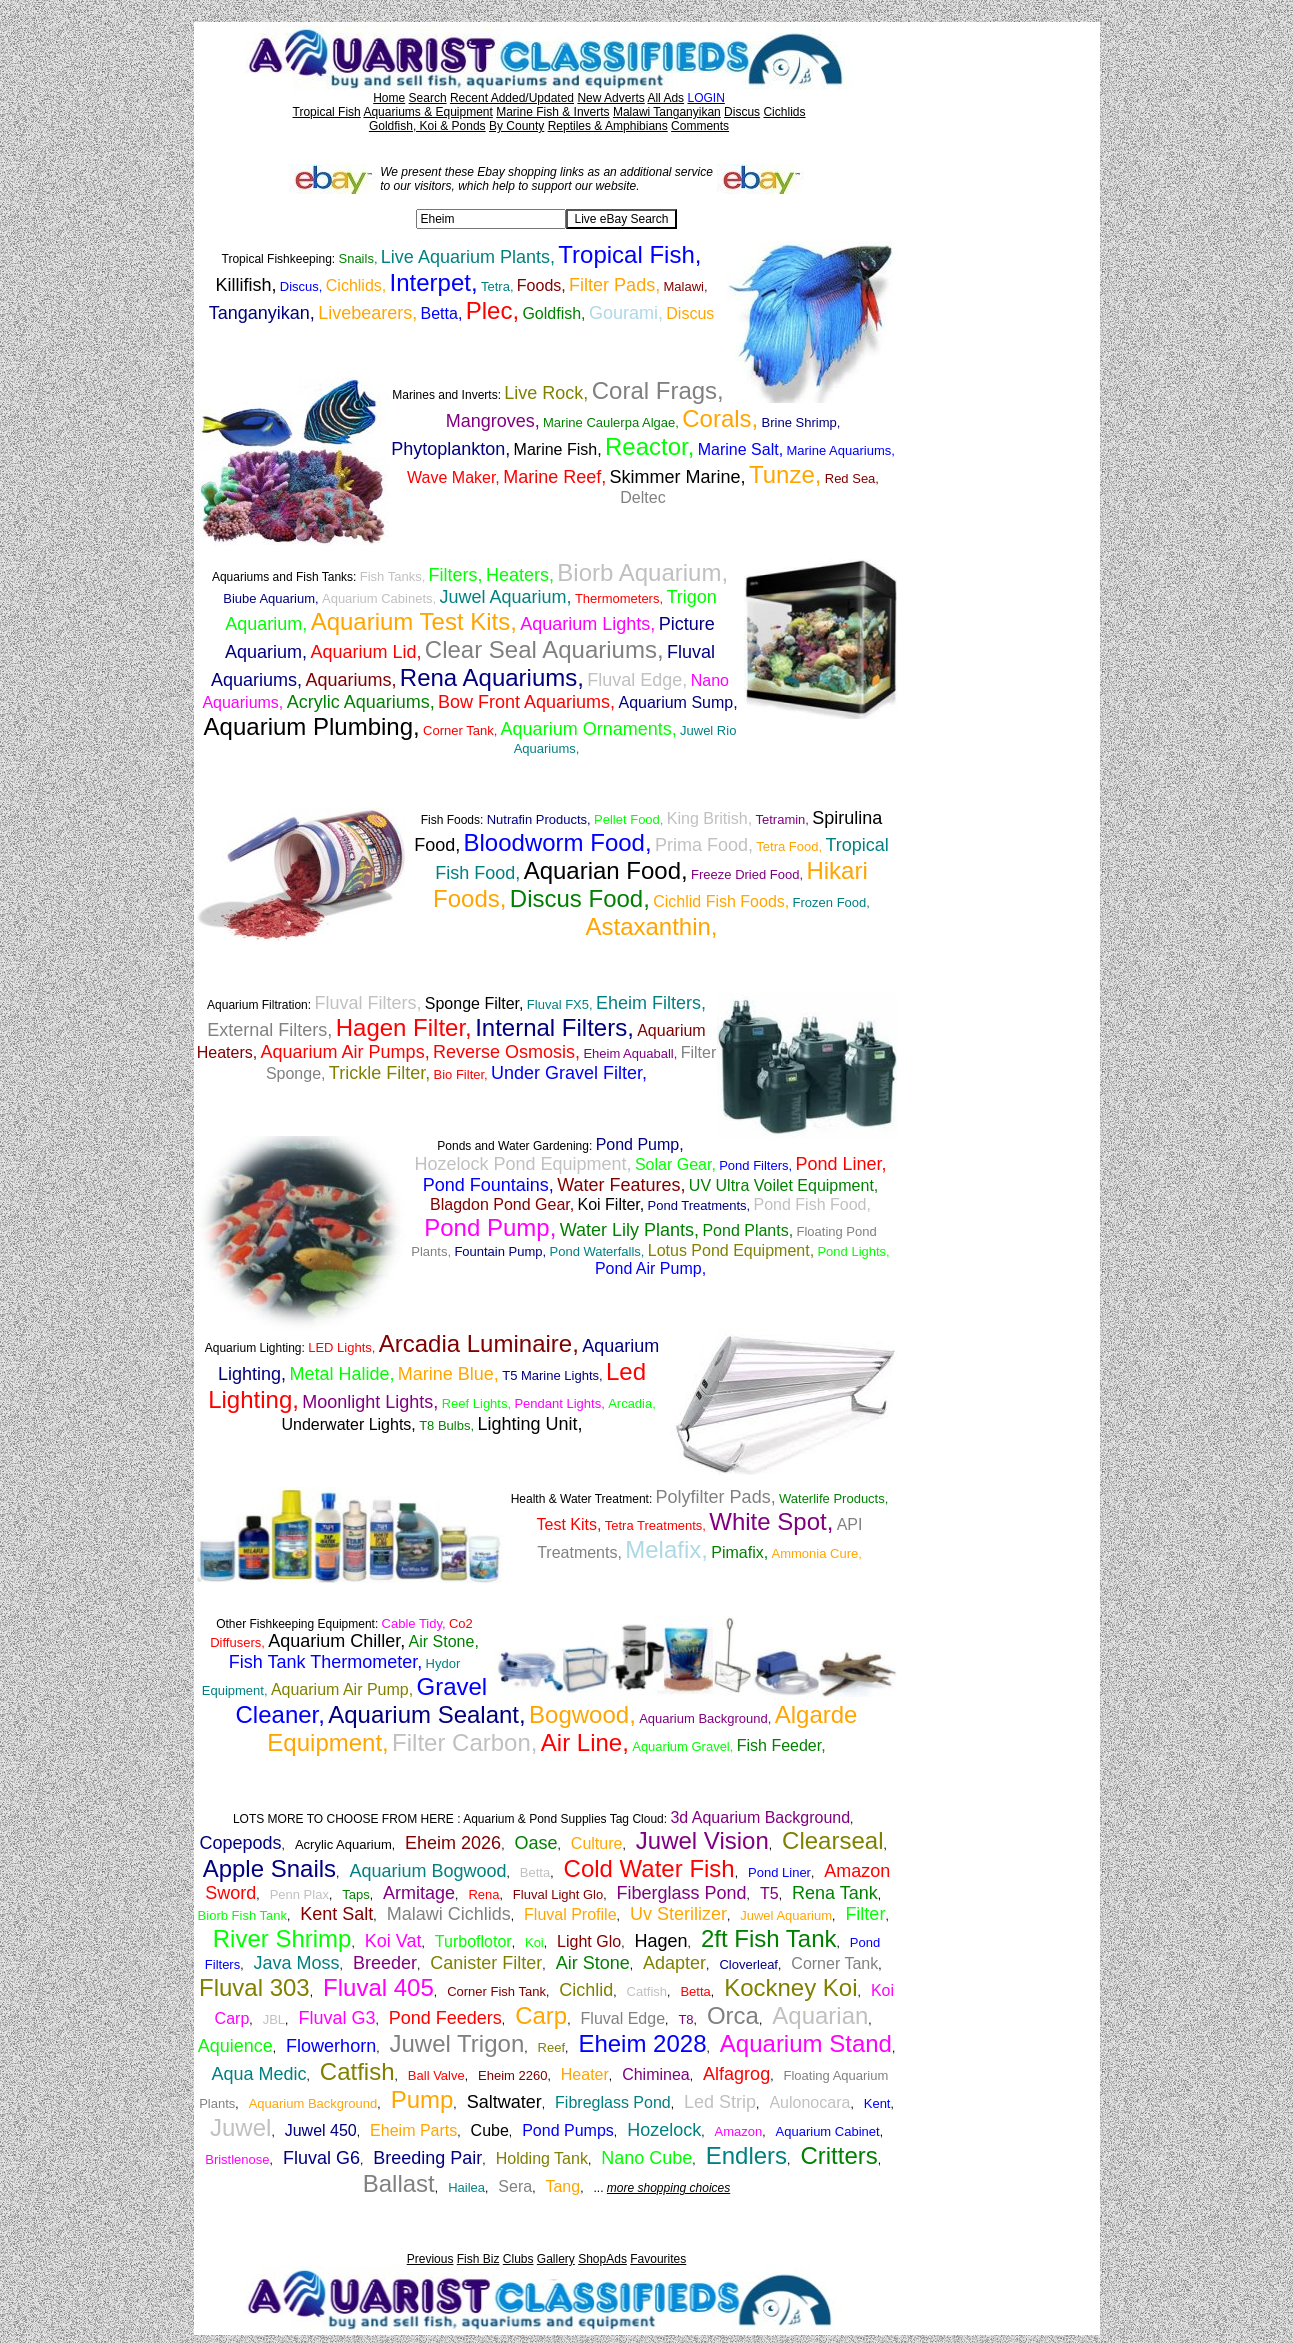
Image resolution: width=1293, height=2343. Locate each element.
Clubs (518, 2259)
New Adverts (610, 98)
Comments (700, 126)
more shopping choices (668, 2188)
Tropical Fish (327, 112)
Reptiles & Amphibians (608, 126)
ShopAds (602, 2259)
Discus (742, 112)
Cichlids (784, 112)
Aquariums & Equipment (427, 112)
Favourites (658, 2259)
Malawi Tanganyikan (667, 112)
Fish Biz (478, 2259)
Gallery (556, 2259)
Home (389, 98)
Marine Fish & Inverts (552, 112)
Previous (430, 2259)
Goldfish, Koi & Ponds (427, 126)
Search (428, 98)
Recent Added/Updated (512, 98)
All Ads (665, 98)
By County (516, 126)
